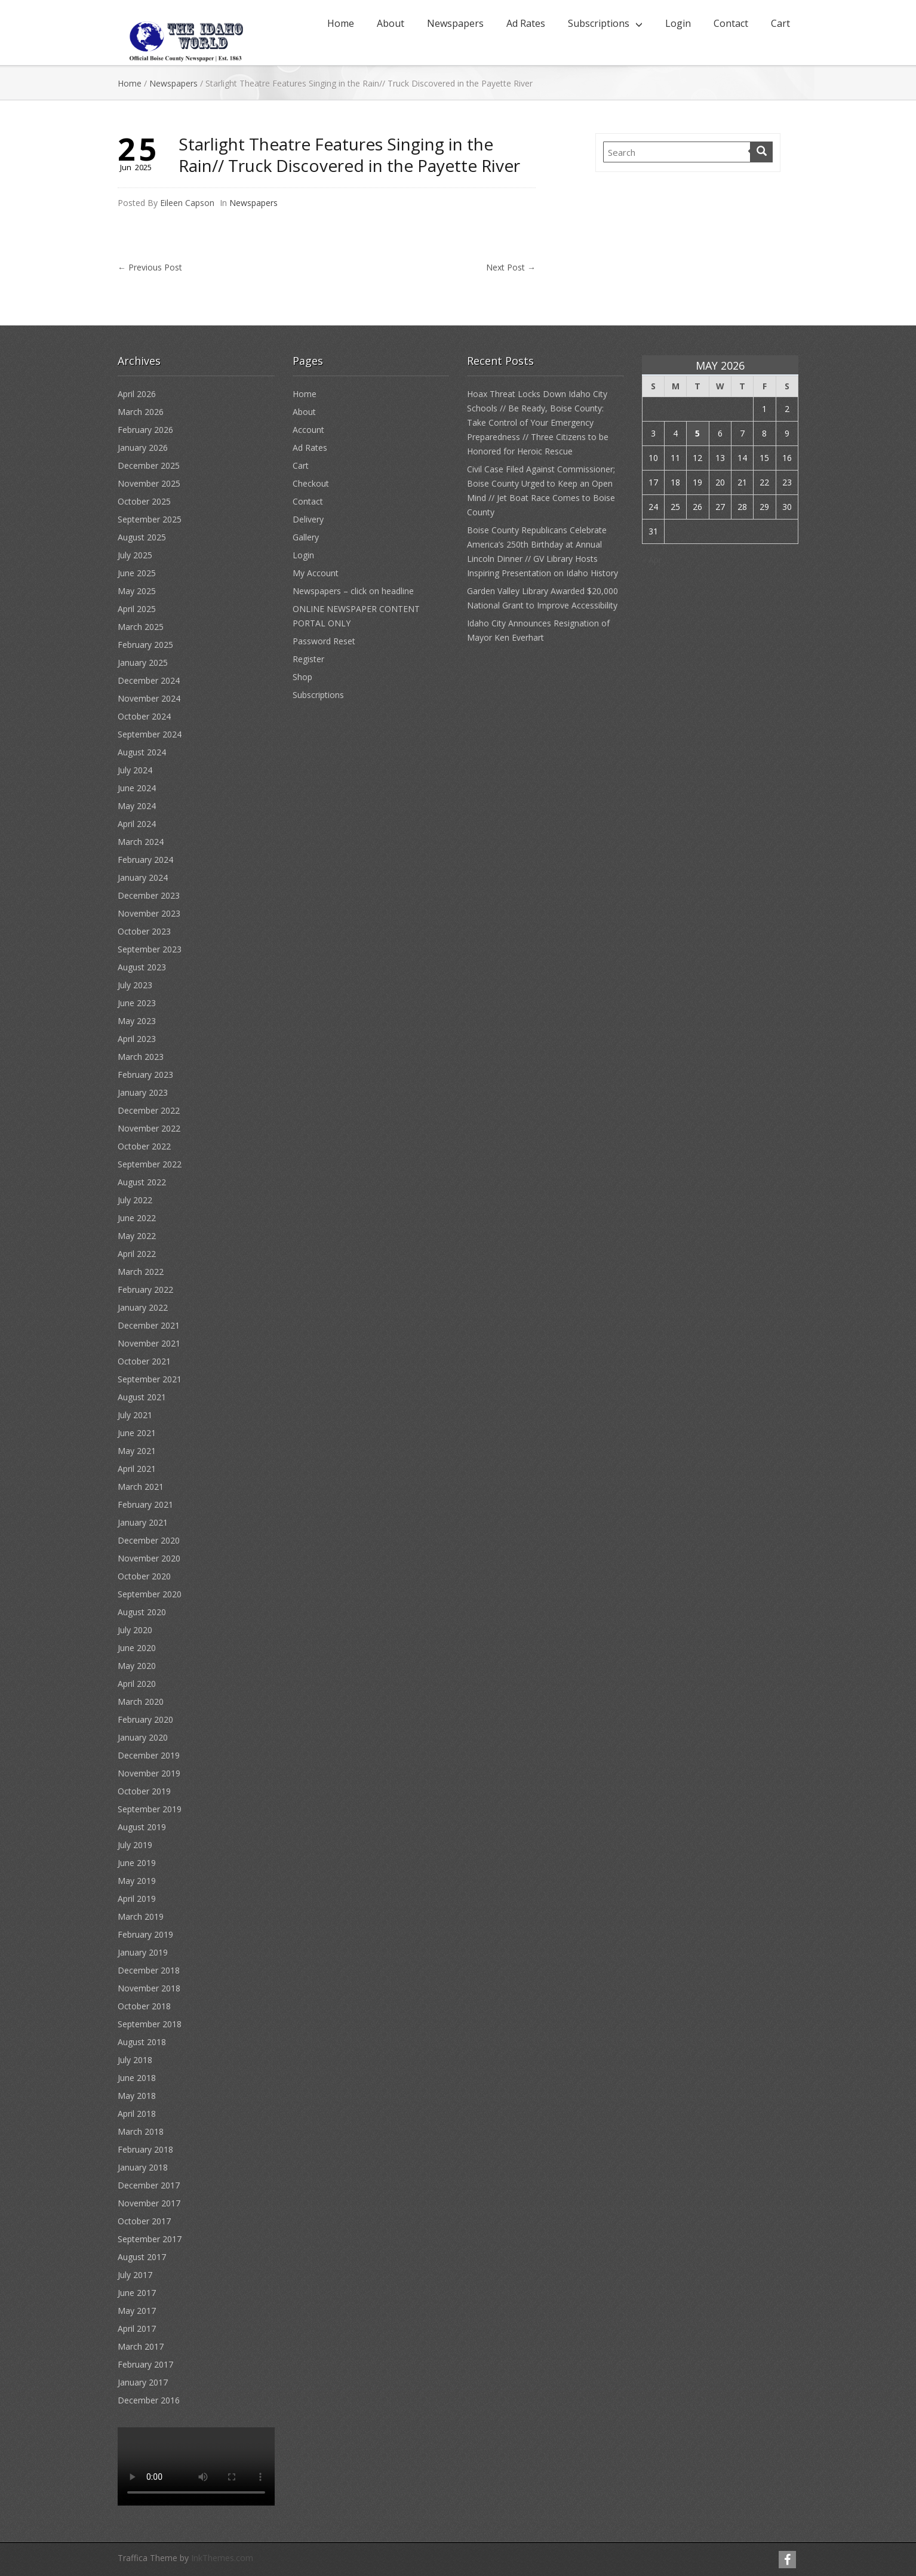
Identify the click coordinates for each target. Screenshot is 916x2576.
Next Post (511, 267)
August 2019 (142, 1827)
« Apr (652, 559)
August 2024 (142, 752)
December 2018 (149, 1970)
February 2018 (145, 2149)
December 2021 (149, 1325)
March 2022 (141, 1271)
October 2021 (144, 1361)
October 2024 (144, 716)
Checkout (311, 483)
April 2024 (137, 823)
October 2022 (144, 1146)
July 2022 (135, 1200)
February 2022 (145, 1289)
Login (678, 23)
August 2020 (142, 1612)
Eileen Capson (187, 202)
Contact (731, 23)
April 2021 (137, 1468)
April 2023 (137, 1038)
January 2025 (143, 662)
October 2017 (144, 2221)
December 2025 (149, 465)
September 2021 (150, 1379)
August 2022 (142, 1182)
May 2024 (137, 805)
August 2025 (142, 537)
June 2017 (137, 2292)
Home (340, 23)
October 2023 (144, 931)
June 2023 (137, 1003)
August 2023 (142, 967)
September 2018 (150, 2024)
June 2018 (137, 2077)
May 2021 (137, 1450)
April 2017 (137, 2328)
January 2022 (143, 1307)
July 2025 (135, 555)
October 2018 (144, 2006)
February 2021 (145, 1504)
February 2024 (145, 859)
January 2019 (143, 1952)
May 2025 (137, 591)
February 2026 (145, 429)
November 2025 (149, 483)
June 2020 (137, 1647)
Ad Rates (525, 23)
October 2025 (144, 501)
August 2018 (142, 2042)
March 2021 (141, 1486)
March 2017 (141, 2346)
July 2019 (135, 1844)
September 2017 (150, 2239)
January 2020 (143, 1737)
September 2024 (150, 734)
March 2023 (141, 1056)
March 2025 (141, 626)
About (390, 23)
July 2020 (135, 1630)
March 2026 (141, 411)
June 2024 (137, 788)
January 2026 (143, 447)
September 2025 (150, 519)
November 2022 (149, 1128)
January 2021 (143, 1522)
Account (308, 429)
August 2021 (142, 1397)
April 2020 (137, 1683)
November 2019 (149, 1773)
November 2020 (149, 1558)
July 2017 (135, 2274)
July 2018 (135, 2059)
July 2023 (135, 985)
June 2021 (137, 1432)
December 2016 (149, 2400)
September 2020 (150, 1594)
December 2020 (149, 1540)
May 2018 (137, 2095)
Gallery (306, 537)
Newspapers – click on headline (353, 591)
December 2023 (149, 895)
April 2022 (137, 1253)
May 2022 (137, 1235)
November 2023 (149, 913)
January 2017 (143, 2382)
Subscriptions (598, 23)
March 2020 (141, 1701)
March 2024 (141, 841)
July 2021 (135, 1415)
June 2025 (137, 573)
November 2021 (149, 1343)
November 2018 (149, 1988)
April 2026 (137, 393)
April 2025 (137, 608)
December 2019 (149, 1755)
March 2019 (141, 1916)
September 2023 (150, 949)
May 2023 (137, 1020)
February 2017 (145, 2364)
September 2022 (150, 1164)
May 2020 (137, 1665)
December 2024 (149, 680)
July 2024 (135, 770)
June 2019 (137, 1862)
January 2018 (143, 2167)
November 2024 (149, 698)
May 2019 (137, 1880)
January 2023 (143, 1092)
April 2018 (137, 2113)
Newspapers (455, 23)
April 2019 (137, 1898)
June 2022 (137, 1218)
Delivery (308, 519)
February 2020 (145, 1719)
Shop (302, 677)
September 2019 (150, 1809)
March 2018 (141, 2131)
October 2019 (144, 1791)
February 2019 (145, 1934)
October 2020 (144, 1576)
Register (308, 659)
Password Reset (324, 641)
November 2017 (149, 2203)
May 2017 (137, 2310)
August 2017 (142, 2257)
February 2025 (145, 644)
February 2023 (145, 1074)
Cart (780, 23)
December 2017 (149, 2185)
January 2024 (143, 877)
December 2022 (149, 1110)
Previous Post (150, 267)
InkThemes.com (222, 2557)
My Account (316, 573)
